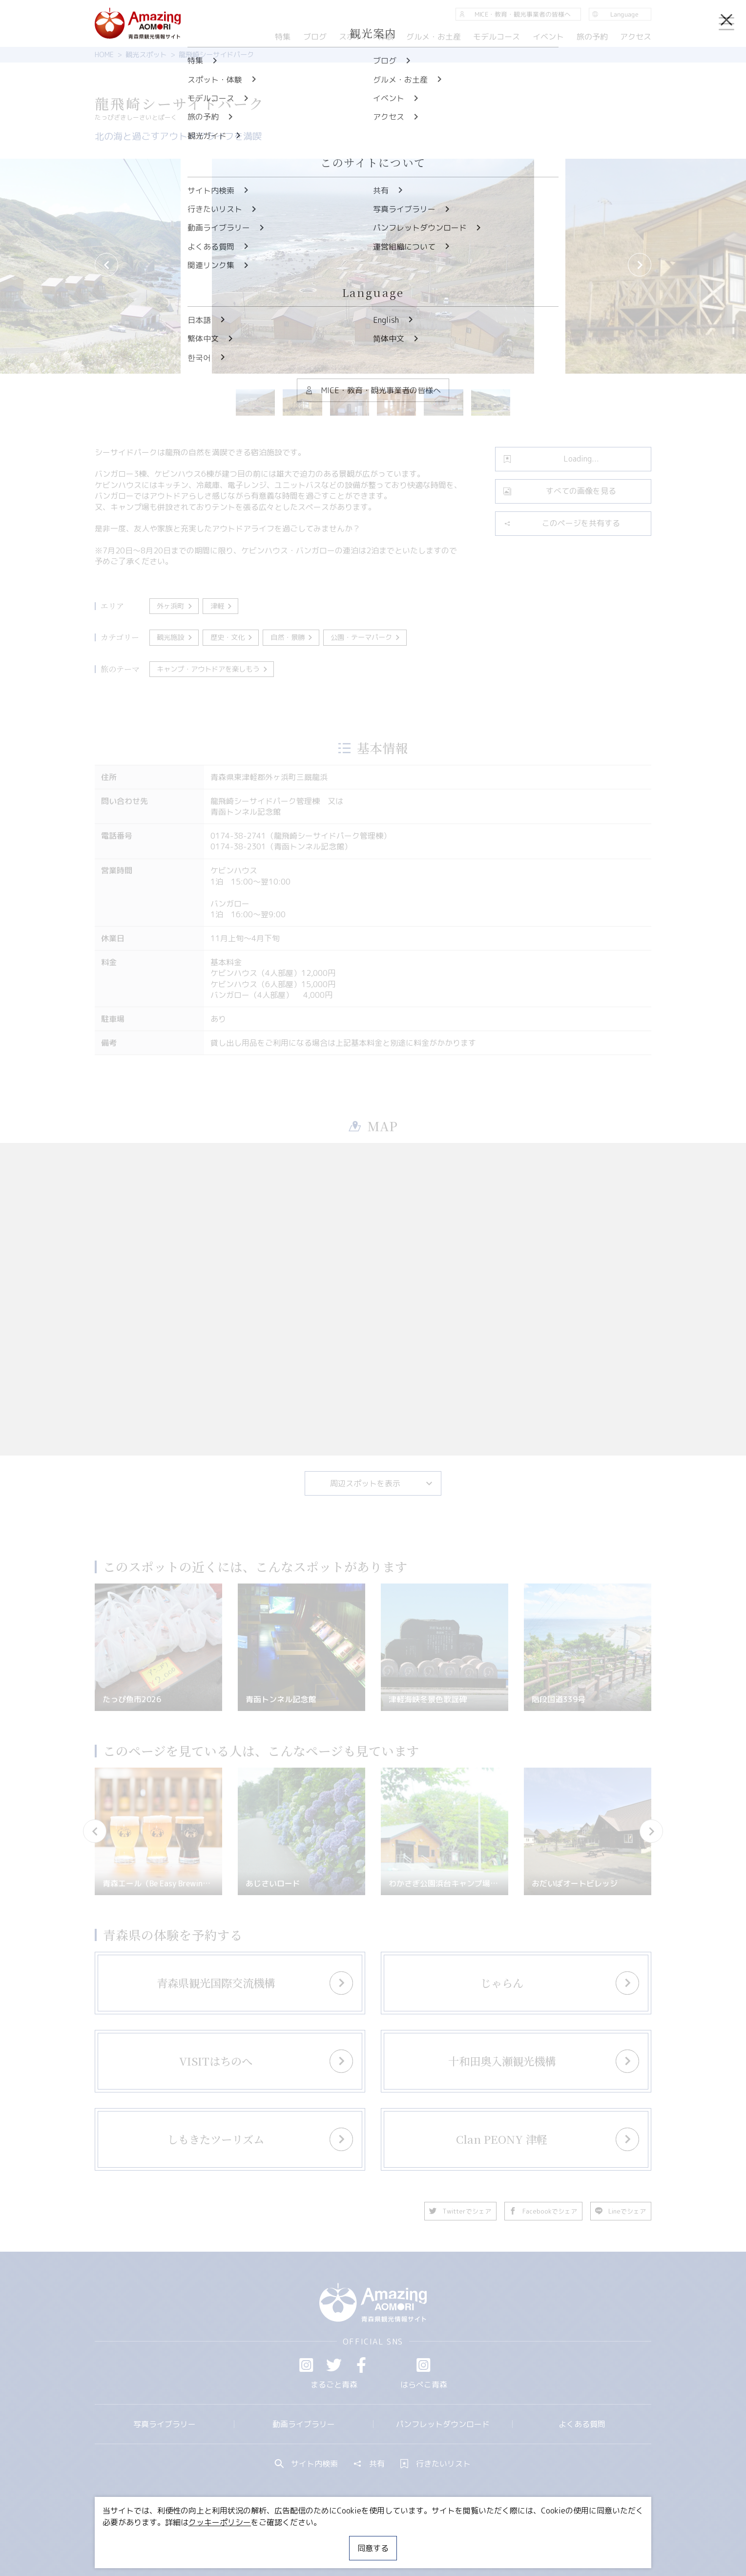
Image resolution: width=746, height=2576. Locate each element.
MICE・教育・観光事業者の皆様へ (307, 2539)
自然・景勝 (292, 637)
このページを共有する (561, 523)
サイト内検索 (306, 2464)
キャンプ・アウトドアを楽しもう (213, 669)
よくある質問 (582, 2424)
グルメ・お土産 (433, 36)
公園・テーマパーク (366, 637)
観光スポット (145, 55)
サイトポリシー (409, 2539)
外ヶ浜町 (175, 606)
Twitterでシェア (460, 2211)
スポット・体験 (366, 36)
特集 (282, 36)
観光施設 (175, 637)
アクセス (635, 36)
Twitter (334, 2365)
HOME (104, 55)
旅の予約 (591, 36)
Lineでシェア (621, 2211)
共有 (369, 2464)
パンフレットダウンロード (443, 2424)
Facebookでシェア (543, 2211)
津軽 (221, 606)
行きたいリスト (435, 2464)
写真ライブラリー (164, 2424)
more (224, 1973)
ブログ (314, 36)
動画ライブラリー (303, 2424)
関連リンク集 (476, 2539)
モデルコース (496, 36)
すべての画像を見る (559, 491)
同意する (373, 2548)
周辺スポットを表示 (381, 1483)
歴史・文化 (232, 637)
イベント (548, 36)
